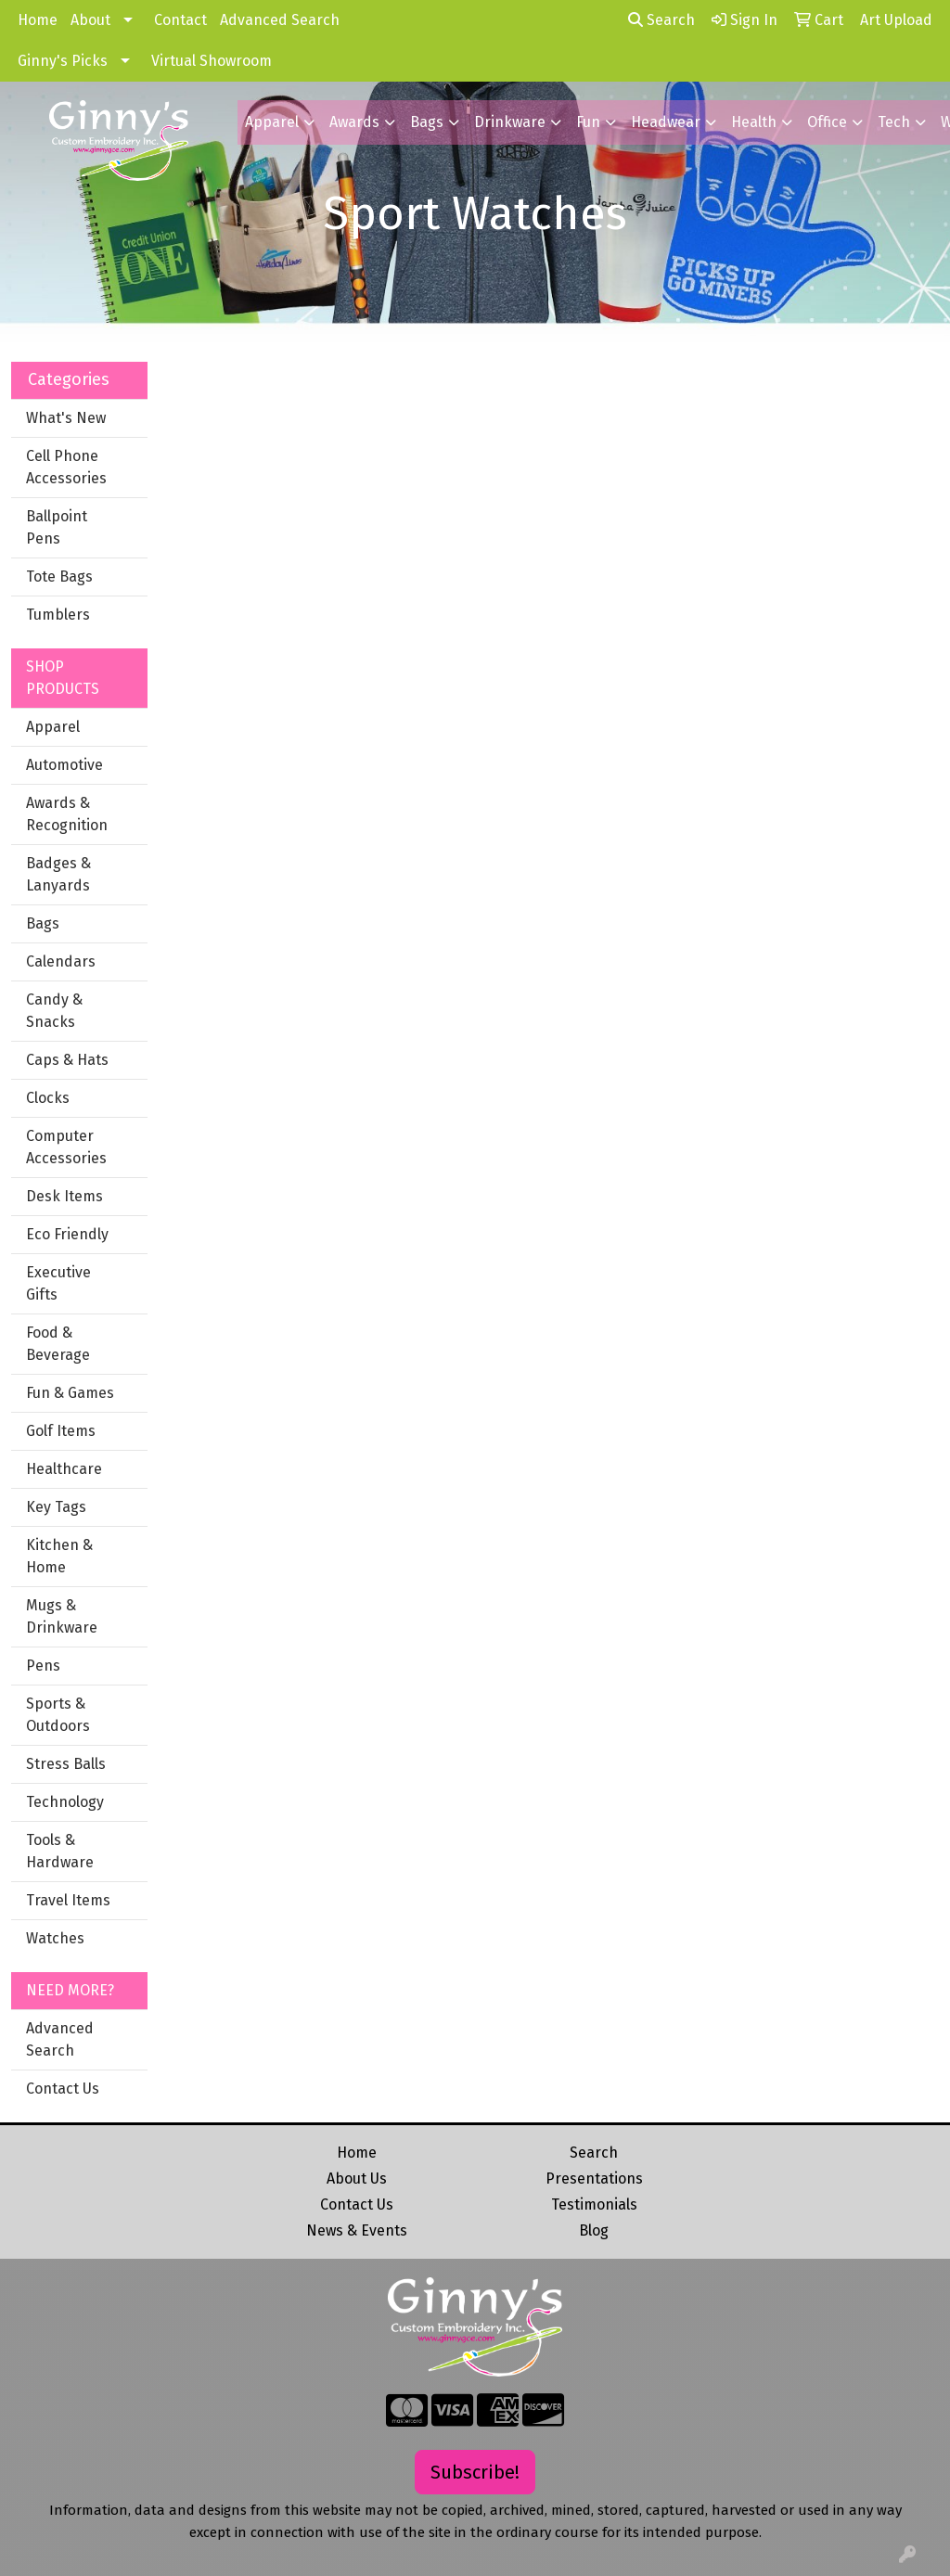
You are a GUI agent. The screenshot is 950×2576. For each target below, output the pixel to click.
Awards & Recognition (67, 814)
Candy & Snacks (54, 1011)
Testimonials (594, 2204)
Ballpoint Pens (56, 527)
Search (661, 20)
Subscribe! (475, 2472)
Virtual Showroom (211, 61)
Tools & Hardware (60, 1851)
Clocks (48, 1098)
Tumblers (58, 614)
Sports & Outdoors (58, 1715)
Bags (42, 923)
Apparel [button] (272, 122)
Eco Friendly (67, 1234)
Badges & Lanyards (58, 874)
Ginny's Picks (63, 61)
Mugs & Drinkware (61, 1616)
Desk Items (64, 1196)
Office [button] (827, 122)
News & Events (356, 2230)
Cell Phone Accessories (66, 467)
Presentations (594, 2178)
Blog (594, 2230)
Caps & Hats (67, 1060)
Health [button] (754, 122)
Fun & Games (70, 1393)
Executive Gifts (58, 1283)
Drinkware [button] (510, 122)
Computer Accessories (66, 1147)
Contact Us (62, 2088)
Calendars (61, 961)
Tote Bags (59, 576)
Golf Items (61, 1431)
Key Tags (56, 1507)
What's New (66, 418)
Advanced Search (280, 20)
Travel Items (68, 1900)
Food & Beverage (58, 1344)
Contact (180, 20)
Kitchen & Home (59, 1556)
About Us (357, 2178)
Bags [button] (426, 122)
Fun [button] (588, 122)
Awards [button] (354, 122)
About (90, 20)
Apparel (53, 727)
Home (38, 20)
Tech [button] (894, 122)
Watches (55, 1938)
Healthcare (64, 1469)
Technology (65, 1802)
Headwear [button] (665, 122)
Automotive (64, 765)
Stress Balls (66, 1764)
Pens (43, 1665)
